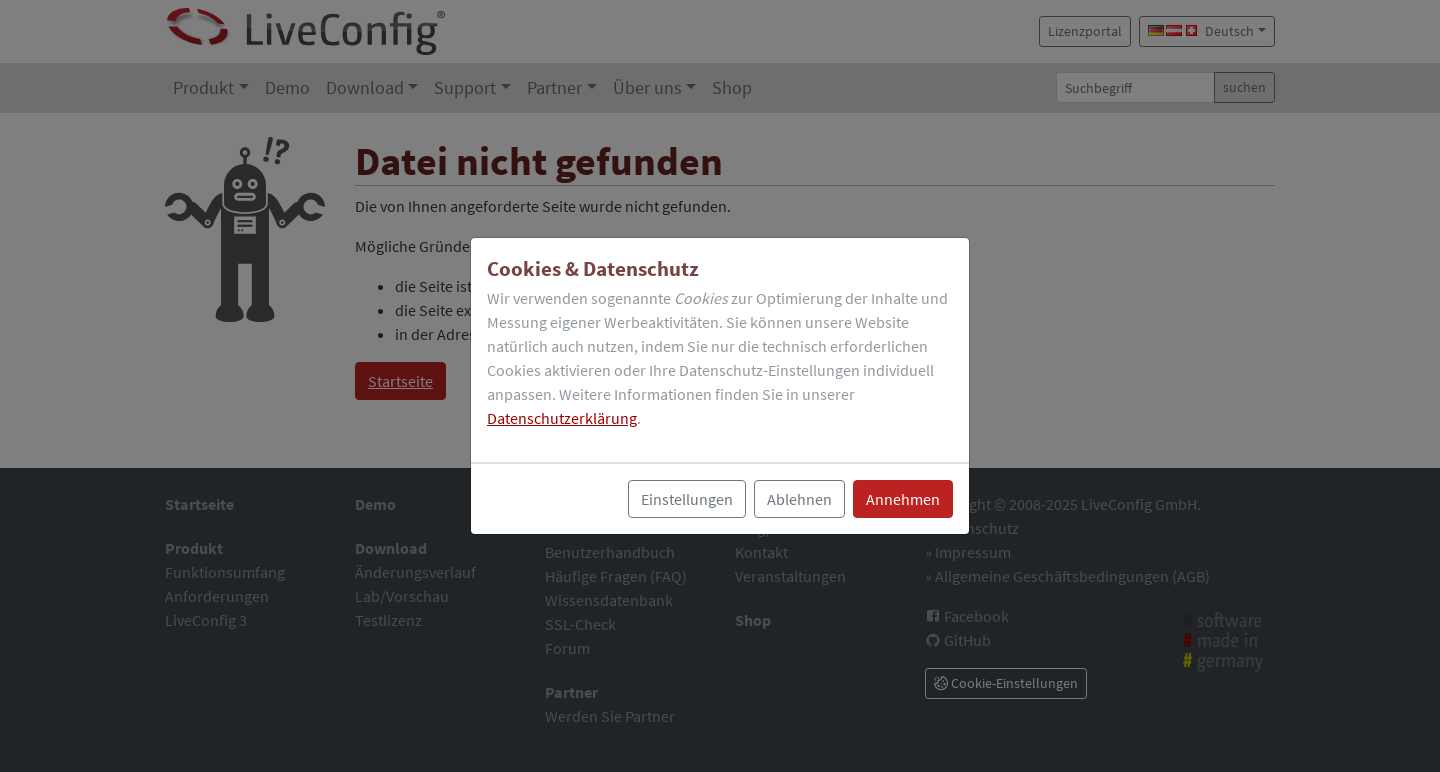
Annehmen (903, 499)
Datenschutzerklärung (562, 418)
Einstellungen (687, 499)
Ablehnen (799, 499)
